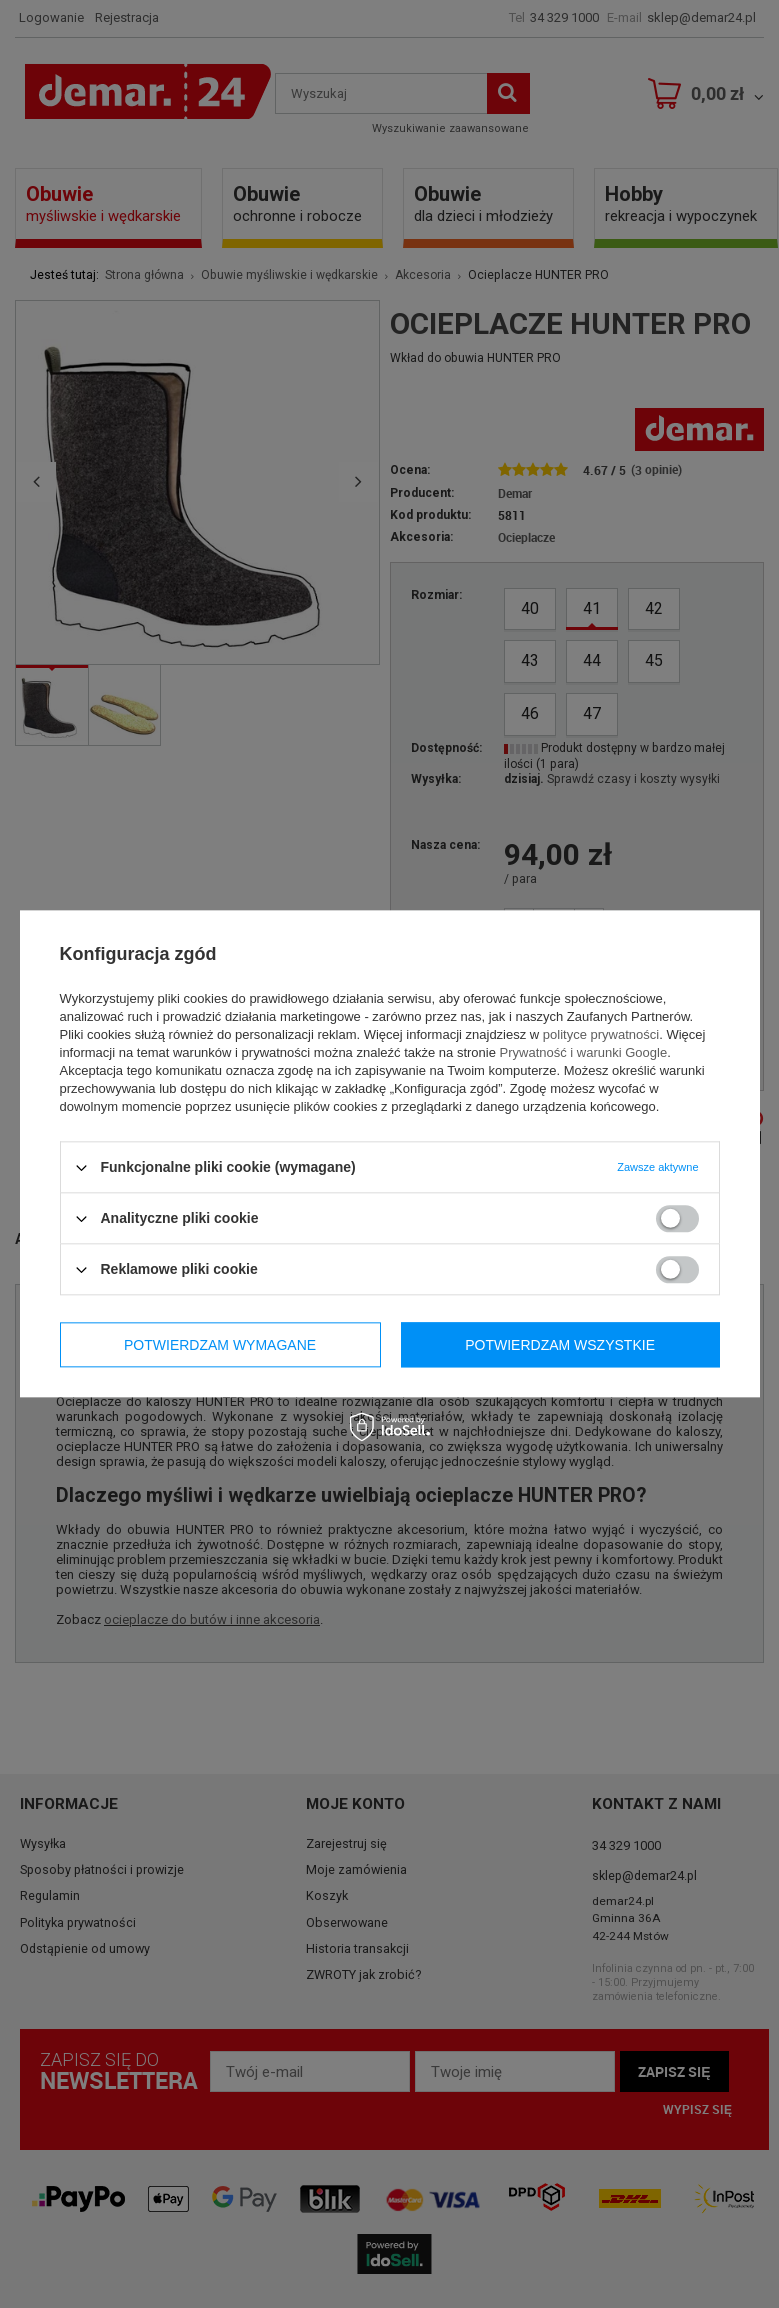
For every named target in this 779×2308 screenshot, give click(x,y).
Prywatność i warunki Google (584, 1052)
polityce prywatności (601, 1034)
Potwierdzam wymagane (220, 1345)
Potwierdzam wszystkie (560, 1345)
